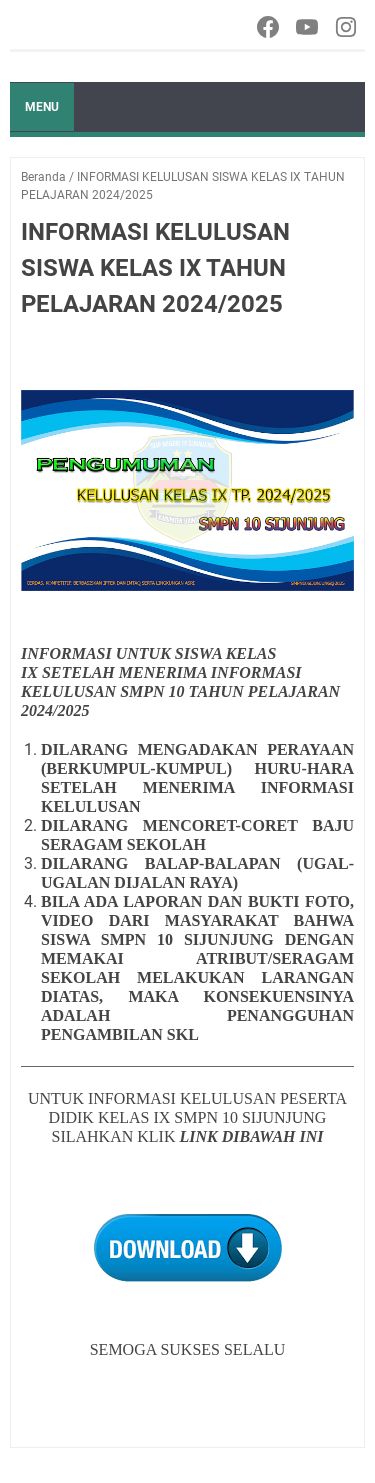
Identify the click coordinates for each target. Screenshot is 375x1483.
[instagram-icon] (347, 27)
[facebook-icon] (269, 27)
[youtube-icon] (308, 27)
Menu (42, 107)
